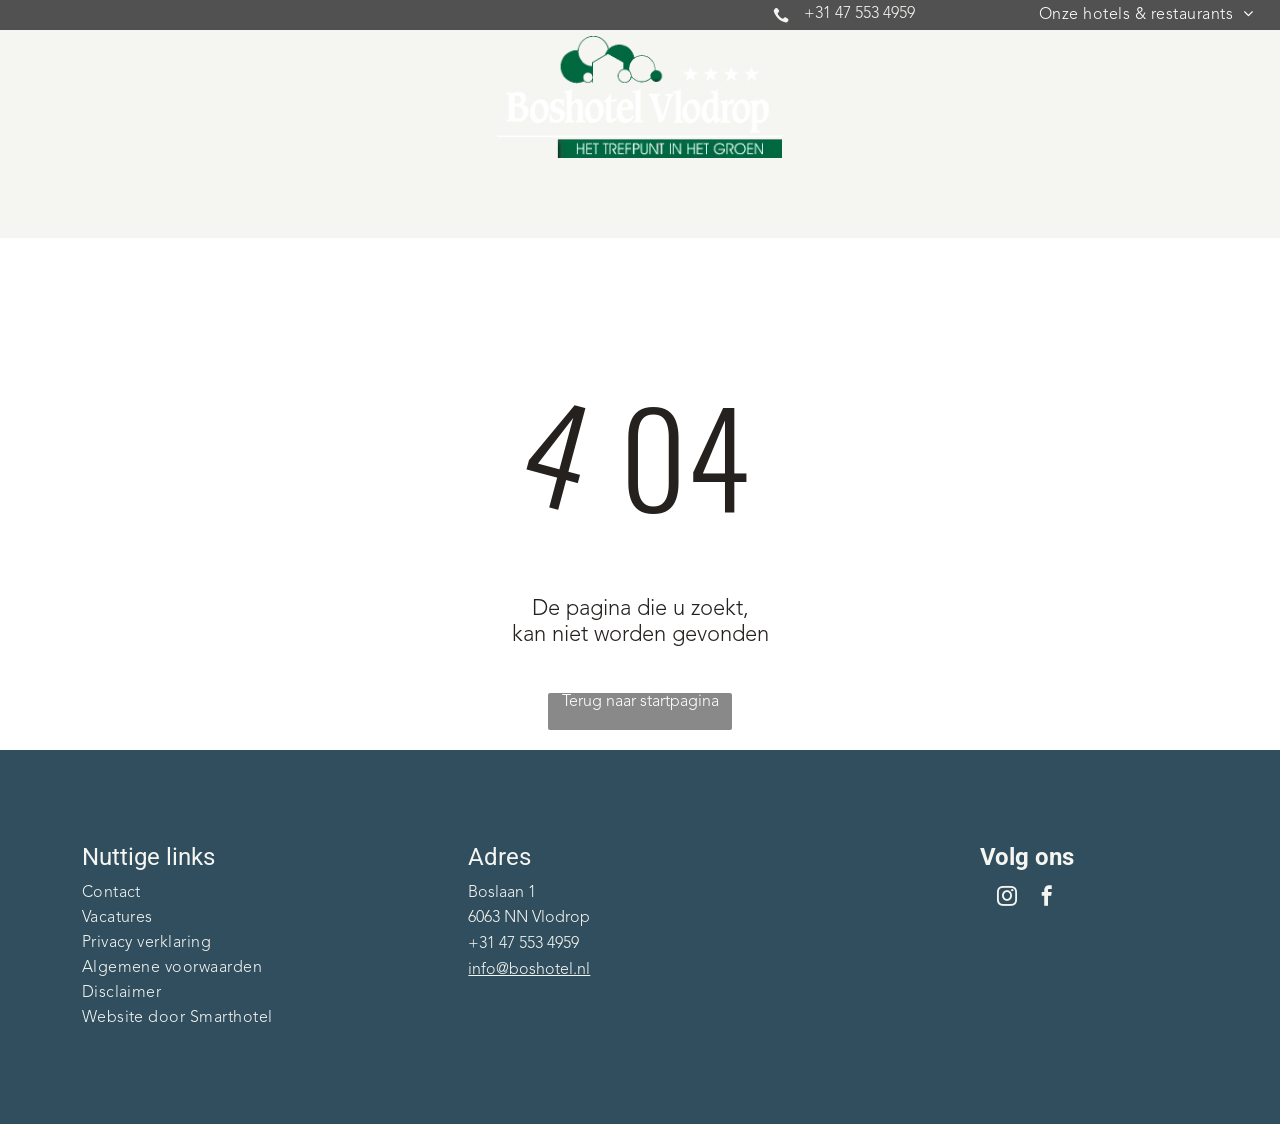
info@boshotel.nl (529, 970)
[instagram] (1007, 898)
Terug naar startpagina (640, 702)
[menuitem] (1146, 15)
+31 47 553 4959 (859, 14)
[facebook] (1047, 898)
